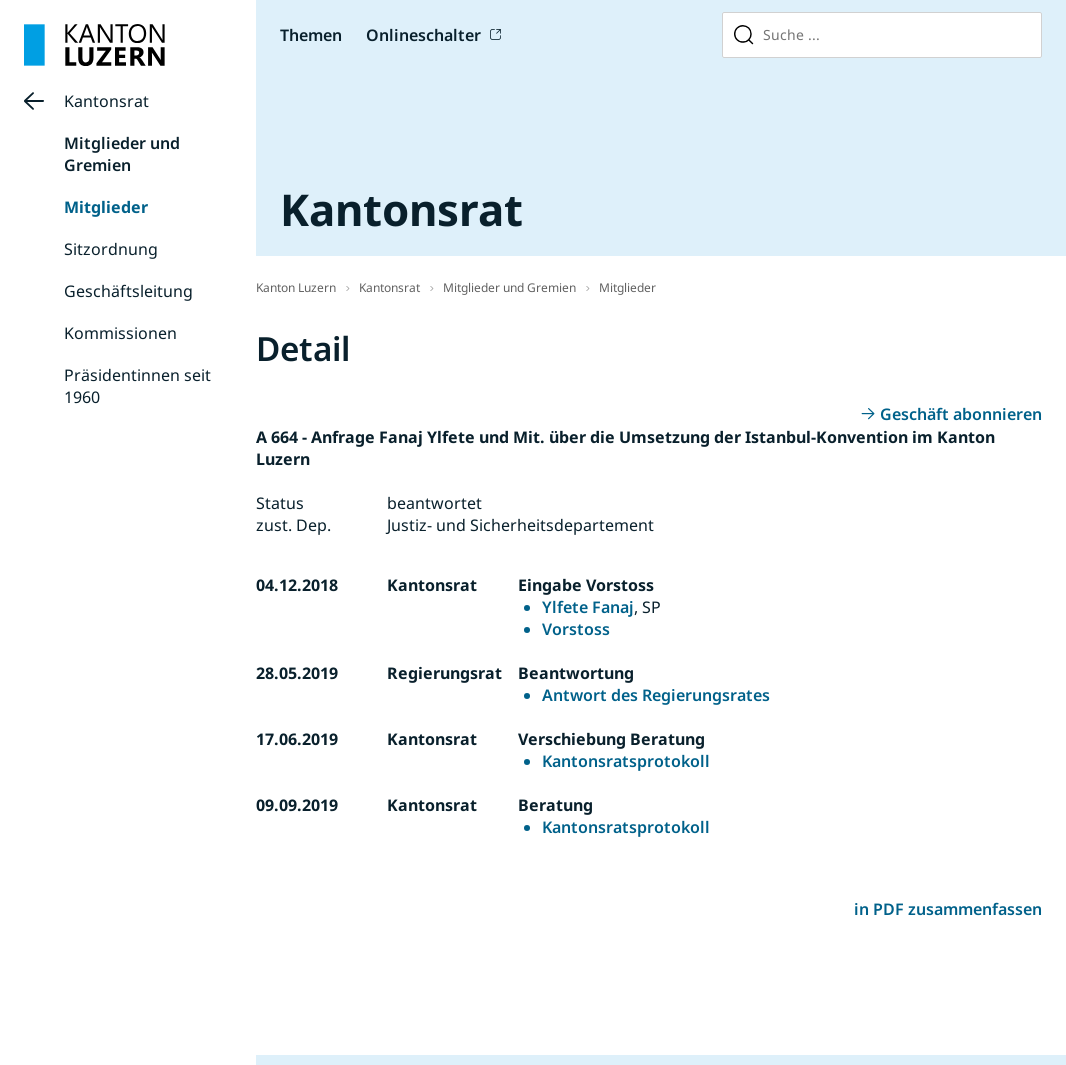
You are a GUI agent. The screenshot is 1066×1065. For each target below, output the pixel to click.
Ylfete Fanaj (588, 607)
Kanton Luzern (296, 287)
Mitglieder (106, 207)
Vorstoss (576, 629)
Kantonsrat (106, 101)
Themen (311, 35)
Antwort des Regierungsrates (656, 695)
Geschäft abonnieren (961, 414)
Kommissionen (120, 333)
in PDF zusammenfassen (948, 909)
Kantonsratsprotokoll (626, 761)
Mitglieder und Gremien (122, 154)
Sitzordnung (111, 249)
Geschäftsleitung (128, 291)
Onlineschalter (423, 35)
